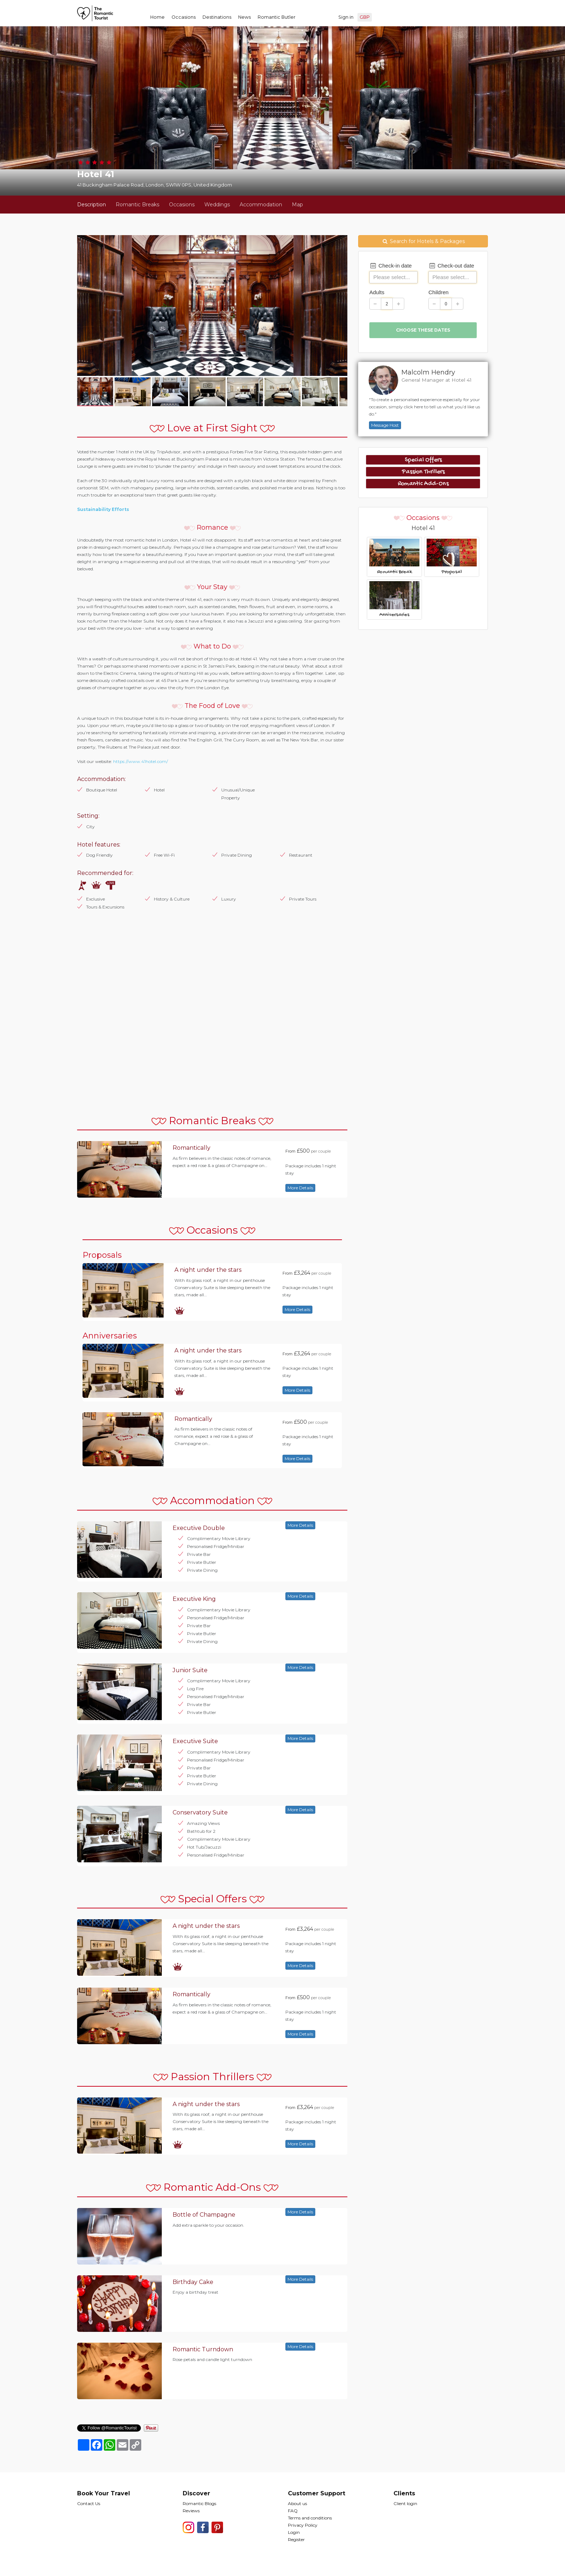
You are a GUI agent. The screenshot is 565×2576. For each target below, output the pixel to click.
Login (294, 2532)
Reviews (191, 2510)
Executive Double (199, 1528)
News (244, 17)
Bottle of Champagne (204, 2214)
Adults (376, 292)
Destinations (217, 17)
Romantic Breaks (137, 204)
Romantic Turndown (203, 2349)
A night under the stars (207, 1269)
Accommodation (261, 204)
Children (438, 292)
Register (296, 2539)
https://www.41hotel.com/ (140, 761)
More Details (300, 1187)
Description (91, 204)
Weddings (217, 204)
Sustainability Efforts (103, 509)
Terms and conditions (310, 2518)
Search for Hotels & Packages (423, 241)
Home (157, 17)
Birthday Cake (193, 2282)
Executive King (194, 1599)
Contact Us (88, 2503)
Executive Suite (195, 1741)
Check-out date (451, 265)
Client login (405, 2503)
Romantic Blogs (199, 2503)
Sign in (345, 17)
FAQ (293, 2510)
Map (297, 204)
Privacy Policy (302, 2525)
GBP (365, 17)
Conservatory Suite (200, 1812)
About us (297, 2503)
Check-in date (390, 265)
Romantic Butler (276, 17)
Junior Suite (190, 1670)
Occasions (184, 17)
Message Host (385, 425)
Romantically (191, 1147)
